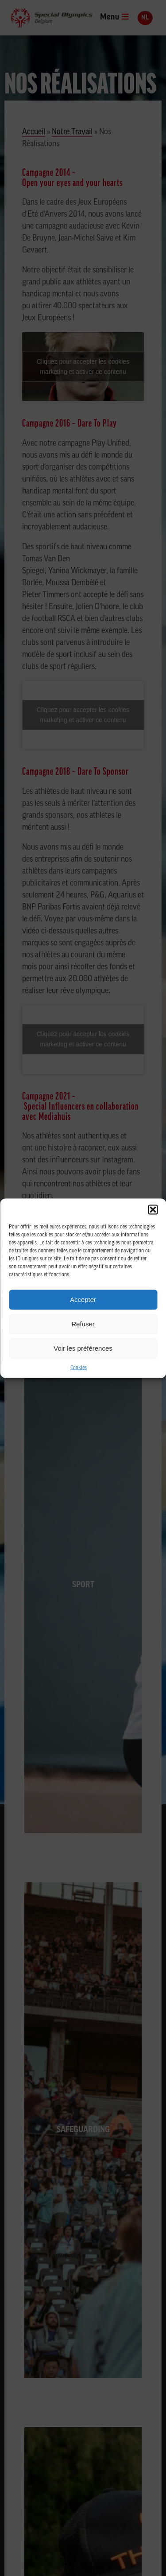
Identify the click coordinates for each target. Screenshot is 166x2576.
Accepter (83, 1299)
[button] (152, 1209)
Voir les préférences (83, 1348)
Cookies (78, 1367)
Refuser (83, 1324)
